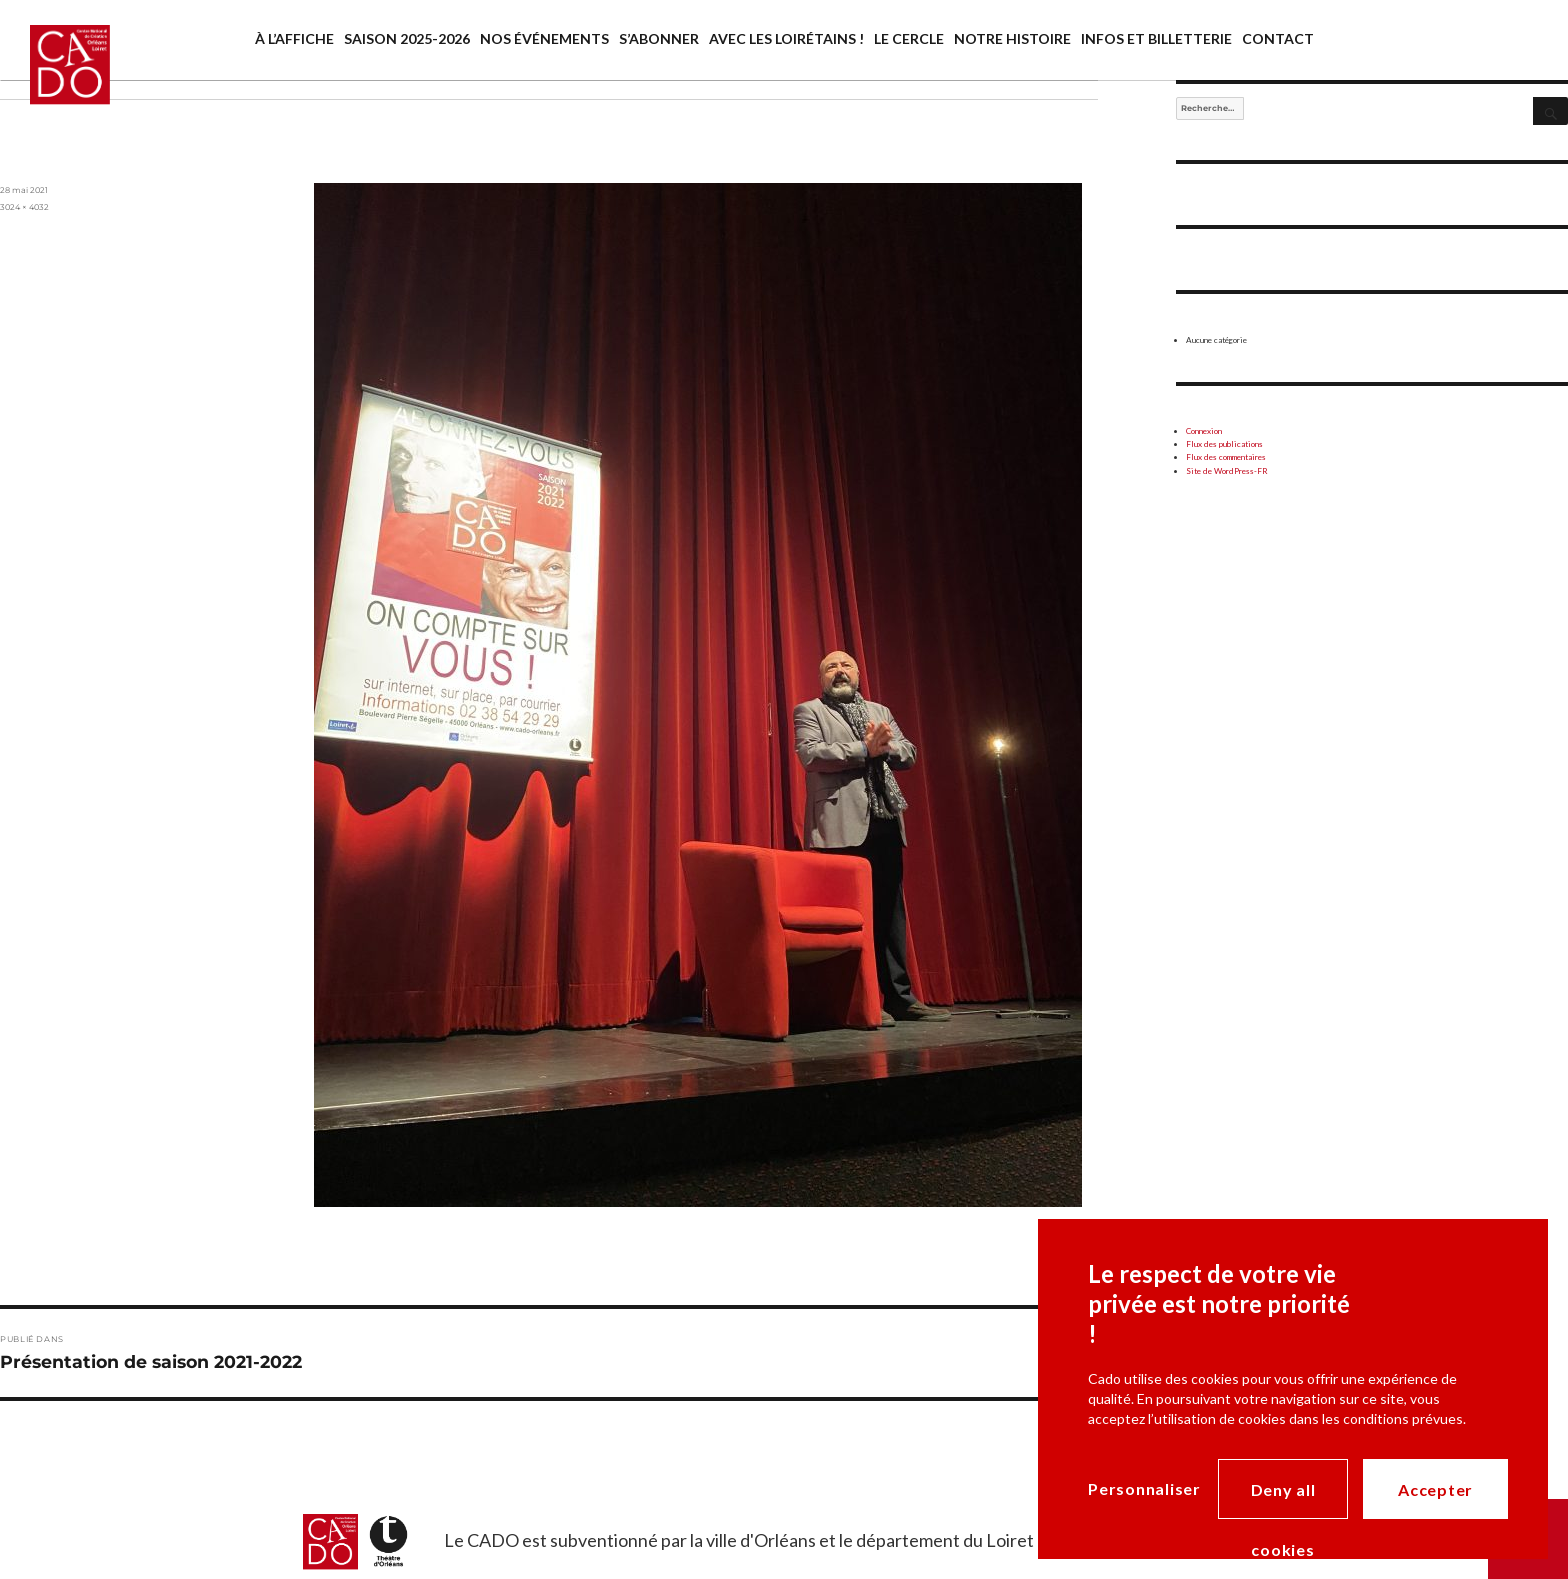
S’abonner (659, 38)
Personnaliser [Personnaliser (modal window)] (1144, 1488)
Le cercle (909, 38)
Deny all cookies (1283, 1499)
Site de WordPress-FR (1227, 471)
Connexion (1204, 431)
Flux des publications (1224, 444)
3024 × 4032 (24, 207)
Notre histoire (1012, 38)
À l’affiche (294, 38)
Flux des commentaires (1226, 457)
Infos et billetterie (1156, 38)
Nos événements (544, 38)
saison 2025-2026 (407, 38)
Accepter (1435, 1489)
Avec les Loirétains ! (786, 38)
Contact (1278, 38)
